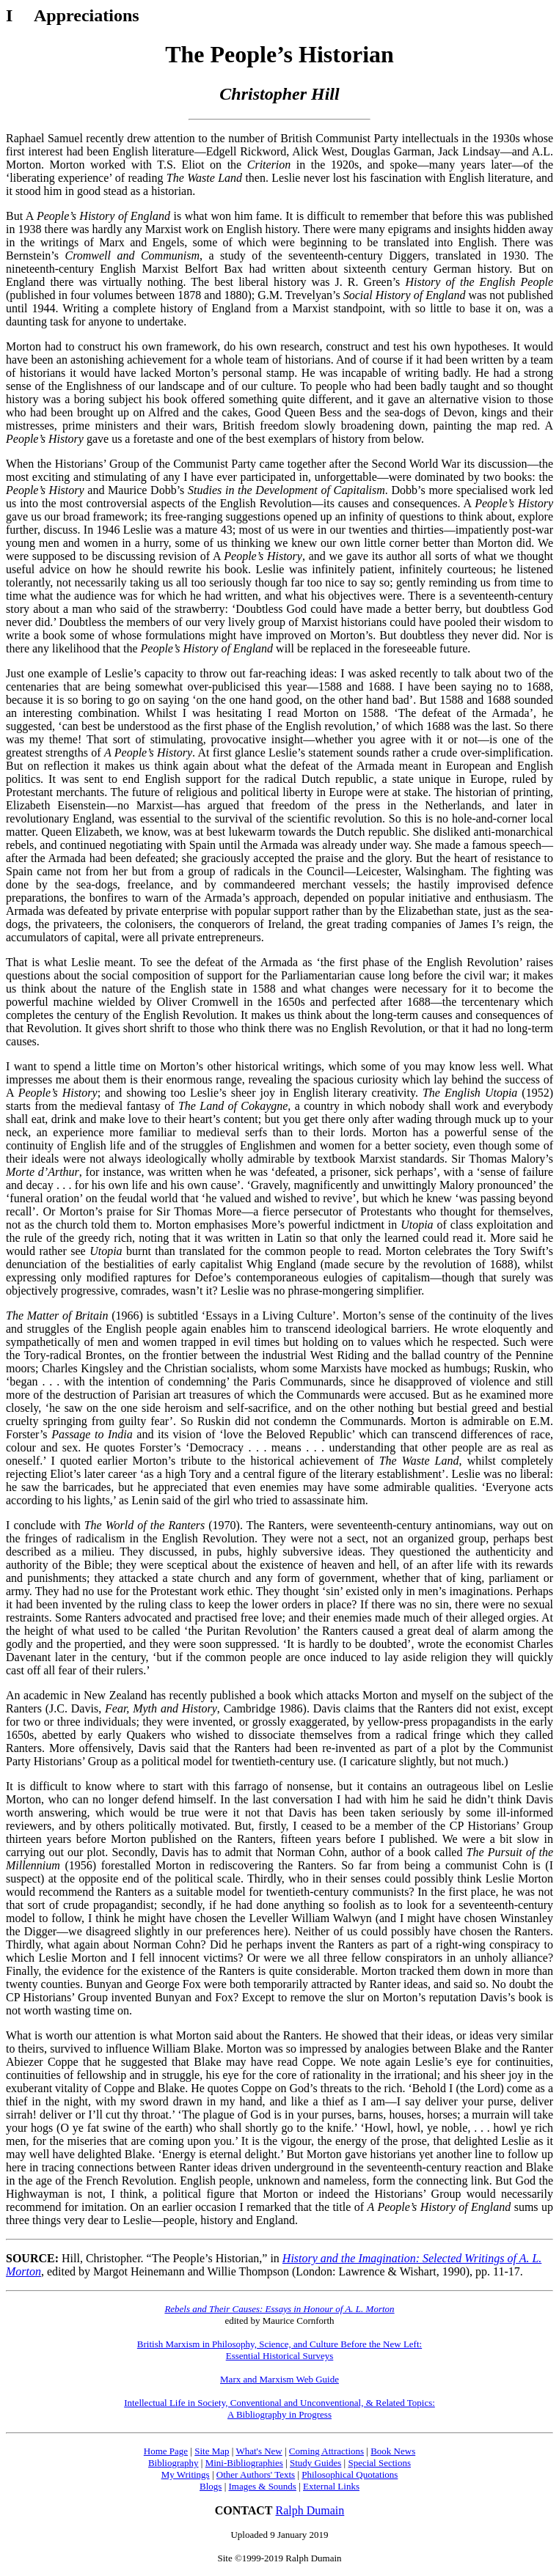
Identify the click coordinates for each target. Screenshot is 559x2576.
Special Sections (379, 2462)
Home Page (166, 2451)
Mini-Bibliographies (244, 2462)
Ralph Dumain (310, 2510)
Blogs (211, 2486)
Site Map (211, 2451)
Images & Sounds (262, 2486)
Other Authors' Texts (255, 2474)
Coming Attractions (326, 2451)
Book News (392, 2451)
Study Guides (315, 2462)
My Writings (185, 2474)
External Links (331, 2486)
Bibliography (173, 2462)
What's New (258, 2451)
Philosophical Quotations (350, 2474)
